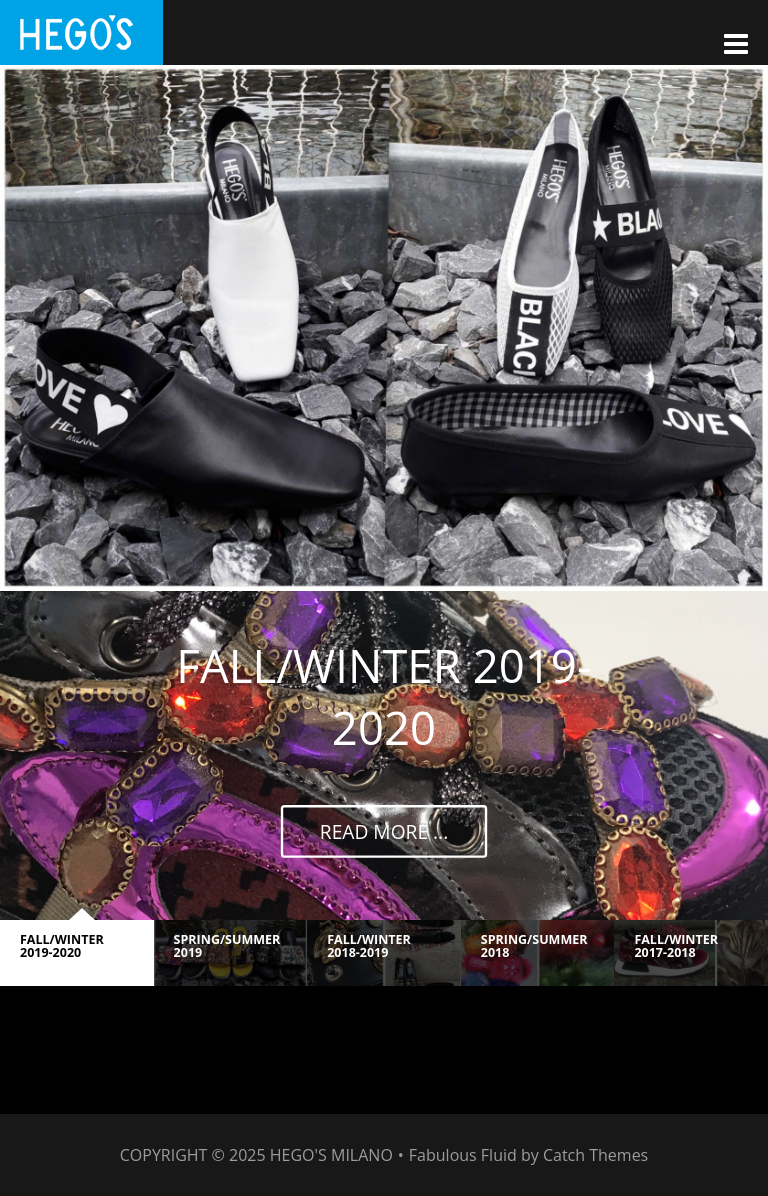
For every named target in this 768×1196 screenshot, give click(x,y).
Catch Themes (595, 1155)
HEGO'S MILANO (331, 1155)
